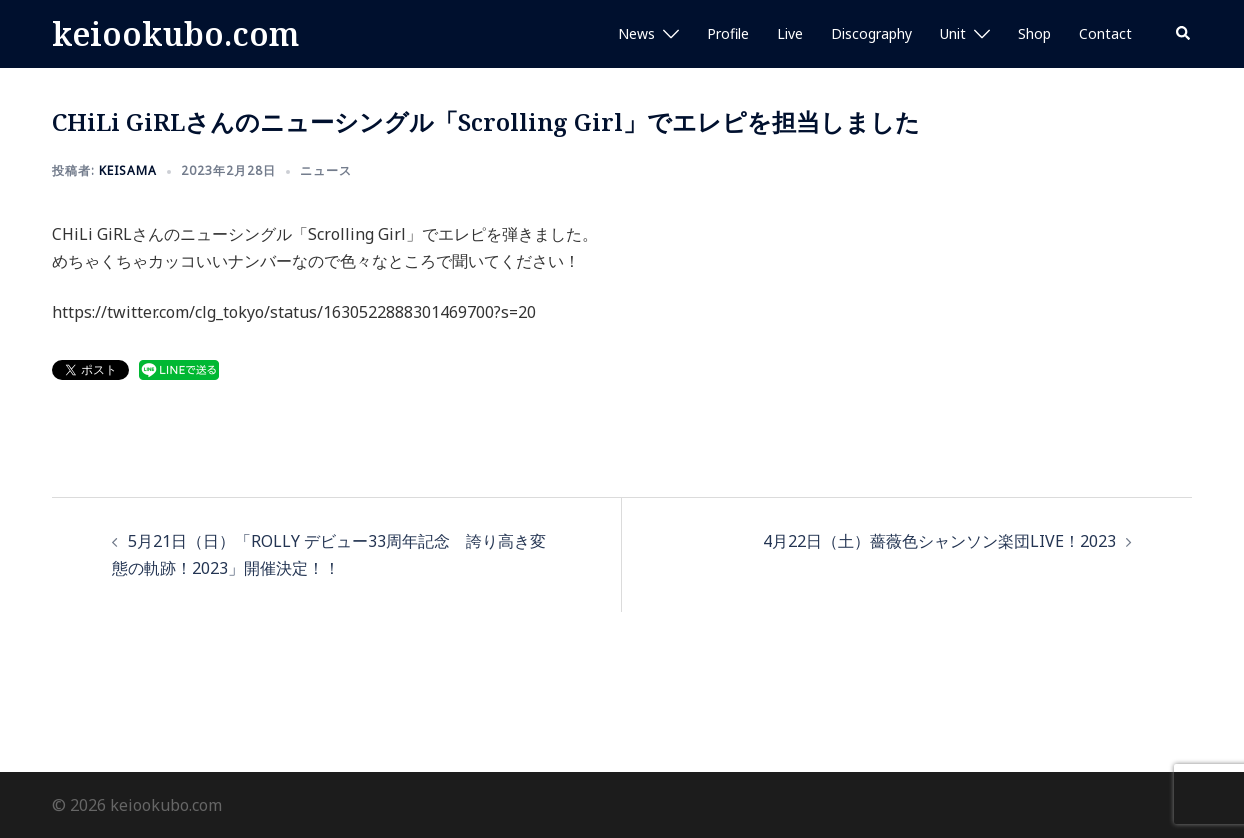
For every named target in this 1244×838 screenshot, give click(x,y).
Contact (1105, 33)
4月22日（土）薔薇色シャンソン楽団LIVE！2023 (939, 541)
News (636, 33)
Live (790, 33)
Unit (953, 33)
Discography (871, 33)
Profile (728, 33)
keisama (128, 170)
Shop (1034, 33)
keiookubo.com (175, 33)
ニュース (326, 170)
